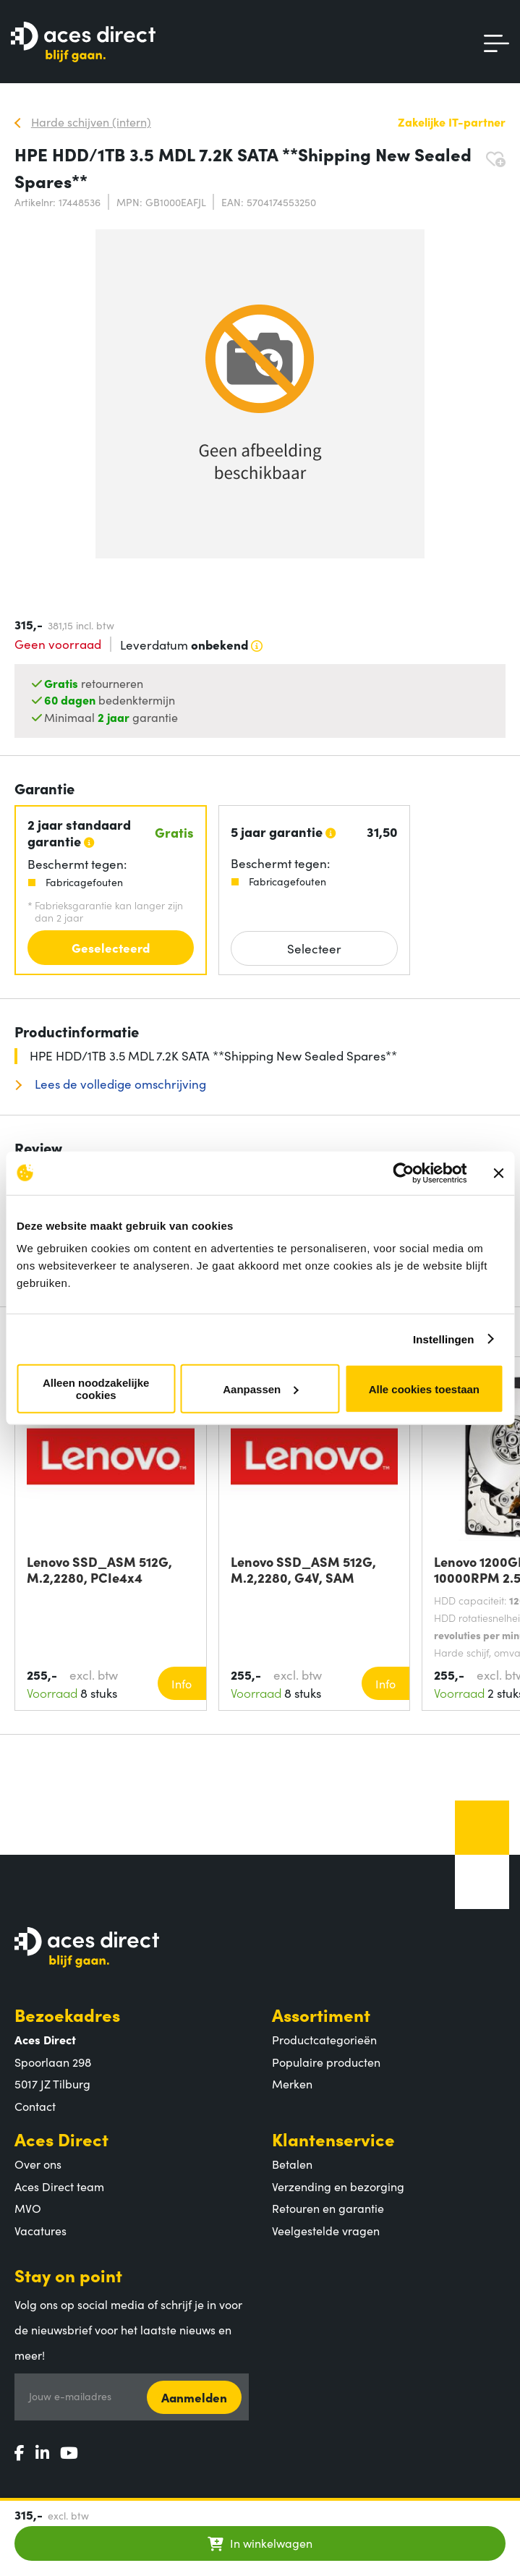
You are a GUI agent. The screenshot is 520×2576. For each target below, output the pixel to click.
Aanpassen (260, 1388)
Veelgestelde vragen (326, 2230)
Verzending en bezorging (338, 2186)
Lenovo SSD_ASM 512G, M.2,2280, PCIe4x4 (99, 1570)
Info (181, 1683)
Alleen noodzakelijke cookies (96, 1389)
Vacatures (40, 2230)
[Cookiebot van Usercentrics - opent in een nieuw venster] (403, 1172)
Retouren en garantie (328, 2208)
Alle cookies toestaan (424, 1388)
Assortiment (321, 2014)
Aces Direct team (59, 2186)
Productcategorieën (324, 2039)
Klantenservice (333, 2139)
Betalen (292, 2164)
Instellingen (443, 1338)
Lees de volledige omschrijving (119, 1084)
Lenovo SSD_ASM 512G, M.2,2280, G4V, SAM (303, 1570)
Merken (292, 2083)
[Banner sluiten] (498, 1173)
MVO (27, 2208)
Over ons (37, 2164)
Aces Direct (61, 2139)
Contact (35, 2106)
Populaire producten (326, 2062)
